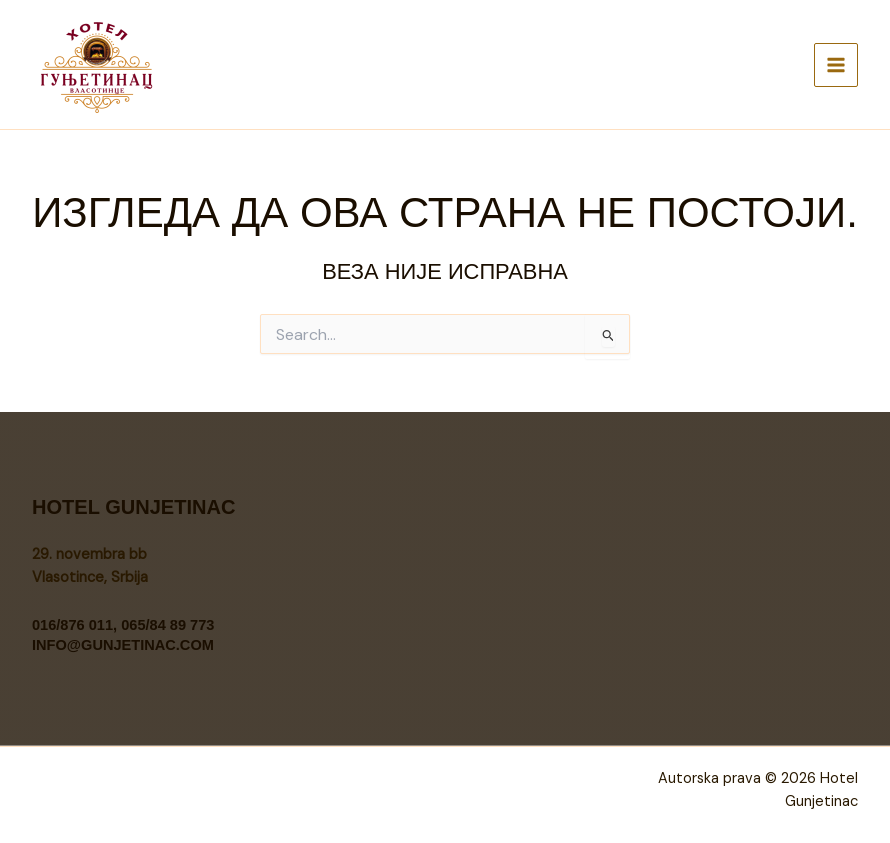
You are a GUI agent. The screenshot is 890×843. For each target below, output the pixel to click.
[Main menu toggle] (836, 65)
